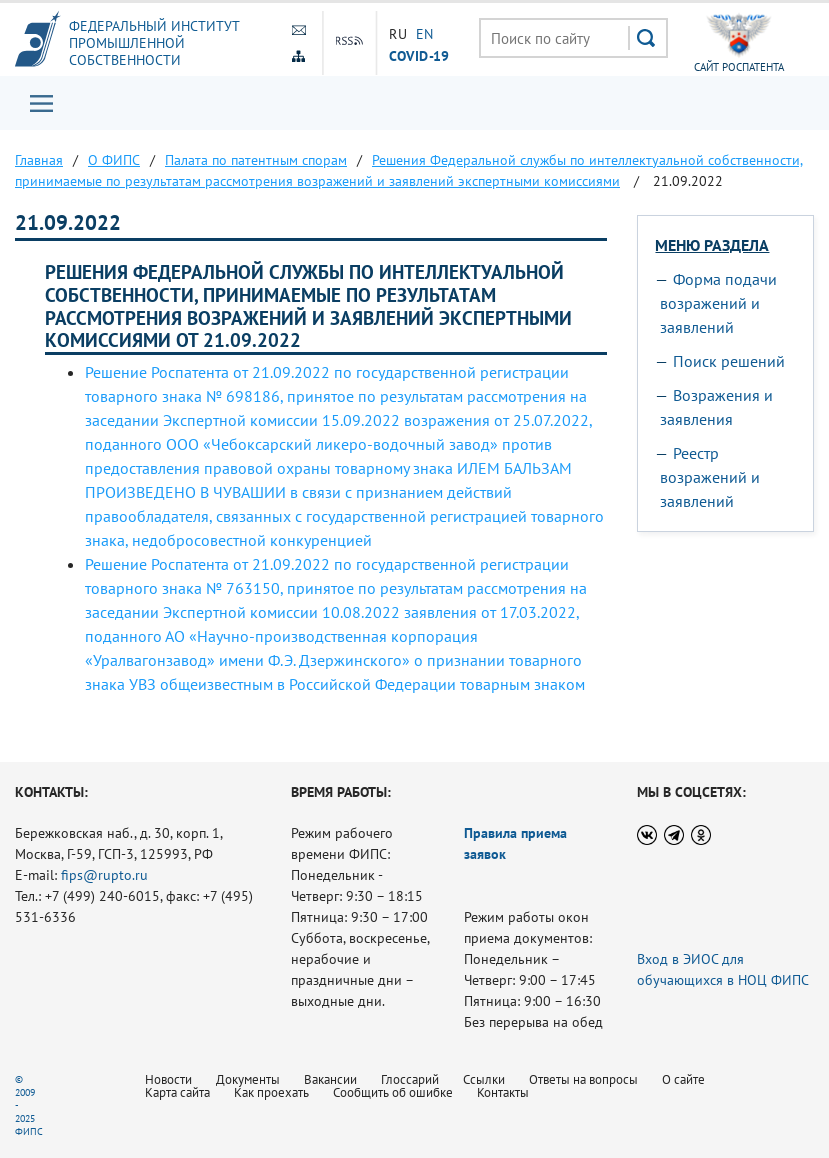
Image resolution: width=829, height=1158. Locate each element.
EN (424, 34)
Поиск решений (729, 361)
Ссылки (484, 1079)
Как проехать (271, 1092)
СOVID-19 (419, 55)
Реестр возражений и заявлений (710, 477)
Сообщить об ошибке (393, 1092)
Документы (248, 1079)
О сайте (683, 1079)
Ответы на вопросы (583, 1079)
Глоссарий (410, 1079)
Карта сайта (177, 1092)
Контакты (503, 1092)
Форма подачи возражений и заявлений (718, 303)
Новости (168, 1079)
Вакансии (330, 1079)
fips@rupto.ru (104, 875)
